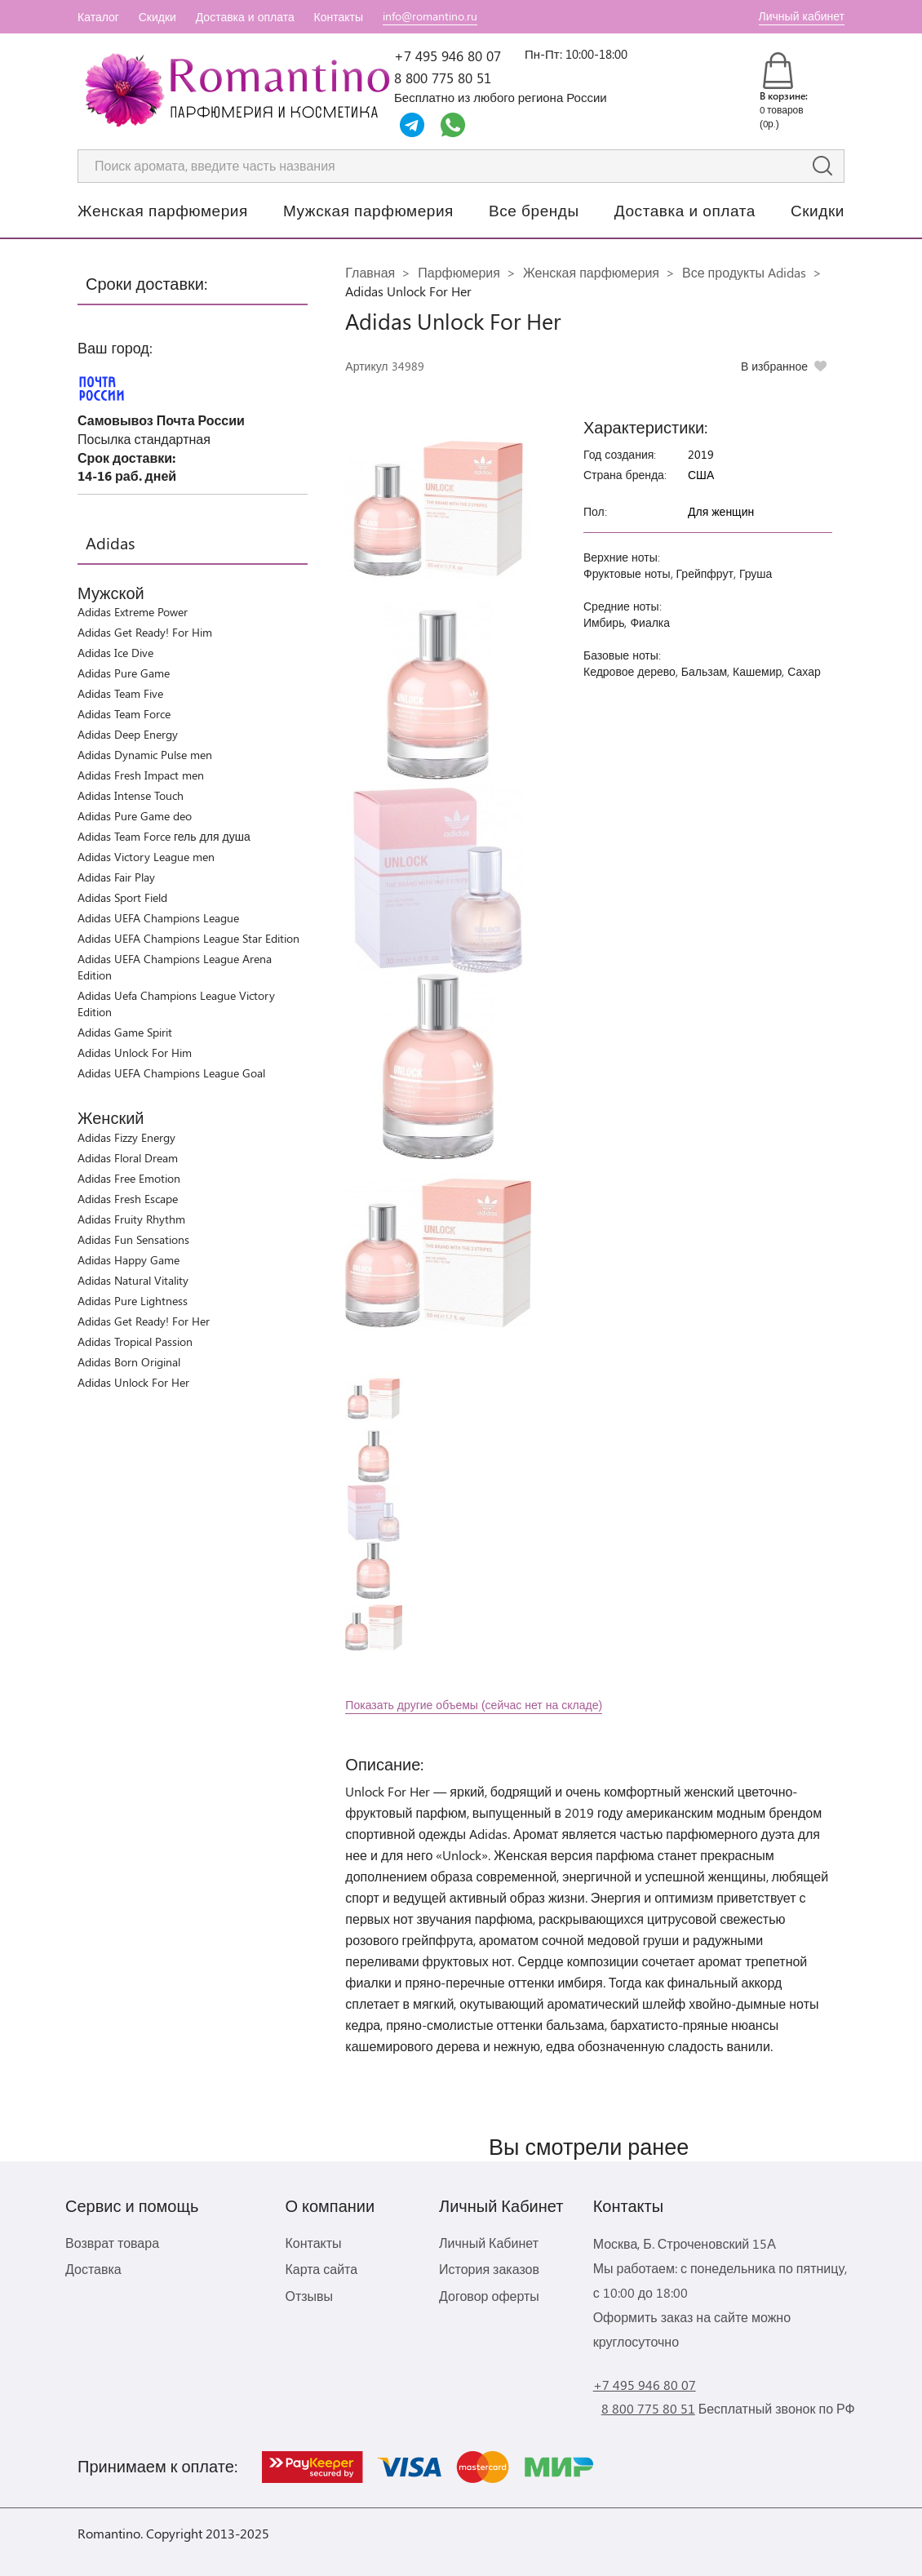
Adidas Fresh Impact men (141, 775)
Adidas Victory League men (146, 856)
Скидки (157, 16)
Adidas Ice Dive (115, 652)
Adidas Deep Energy (128, 734)
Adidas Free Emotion (129, 1178)
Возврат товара (112, 2242)
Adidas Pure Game (124, 673)
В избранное (774, 366)
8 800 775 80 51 (442, 78)
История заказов (489, 2268)
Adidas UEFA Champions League (158, 918)
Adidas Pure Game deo (135, 816)
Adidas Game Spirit (125, 1032)
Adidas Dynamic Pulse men (145, 754)
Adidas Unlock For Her (133, 1382)
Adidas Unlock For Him (135, 1052)
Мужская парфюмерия (368, 209)
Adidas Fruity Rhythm (131, 1219)
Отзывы (309, 2295)
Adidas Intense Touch (131, 795)
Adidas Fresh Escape (128, 1198)
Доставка (93, 2268)
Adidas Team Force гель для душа (164, 836)
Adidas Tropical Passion (135, 1341)
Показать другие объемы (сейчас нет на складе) (473, 1704)
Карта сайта (321, 2268)
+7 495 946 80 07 (447, 55)
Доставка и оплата (245, 16)
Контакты (338, 16)
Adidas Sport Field (122, 897)
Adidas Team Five (120, 693)
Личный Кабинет (489, 2242)
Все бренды (534, 209)
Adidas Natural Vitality (133, 1280)
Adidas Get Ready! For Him (145, 632)
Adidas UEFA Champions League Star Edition (188, 938)
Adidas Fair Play (116, 877)
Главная (370, 272)
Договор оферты (489, 2295)
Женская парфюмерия (163, 209)
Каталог (98, 16)
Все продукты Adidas (744, 272)
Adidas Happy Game (129, 1260)
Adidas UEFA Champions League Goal (171, 1073)
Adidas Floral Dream (128, 1158)
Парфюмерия (459, 272)
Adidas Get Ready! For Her (144, 1321)
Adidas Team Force (124, 714)
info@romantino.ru (430, 16)
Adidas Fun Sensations (133, 1239)
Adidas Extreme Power (133, 612)
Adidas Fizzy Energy (126, 1137)
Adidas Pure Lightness (133, 1300)
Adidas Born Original (129, 1362)
